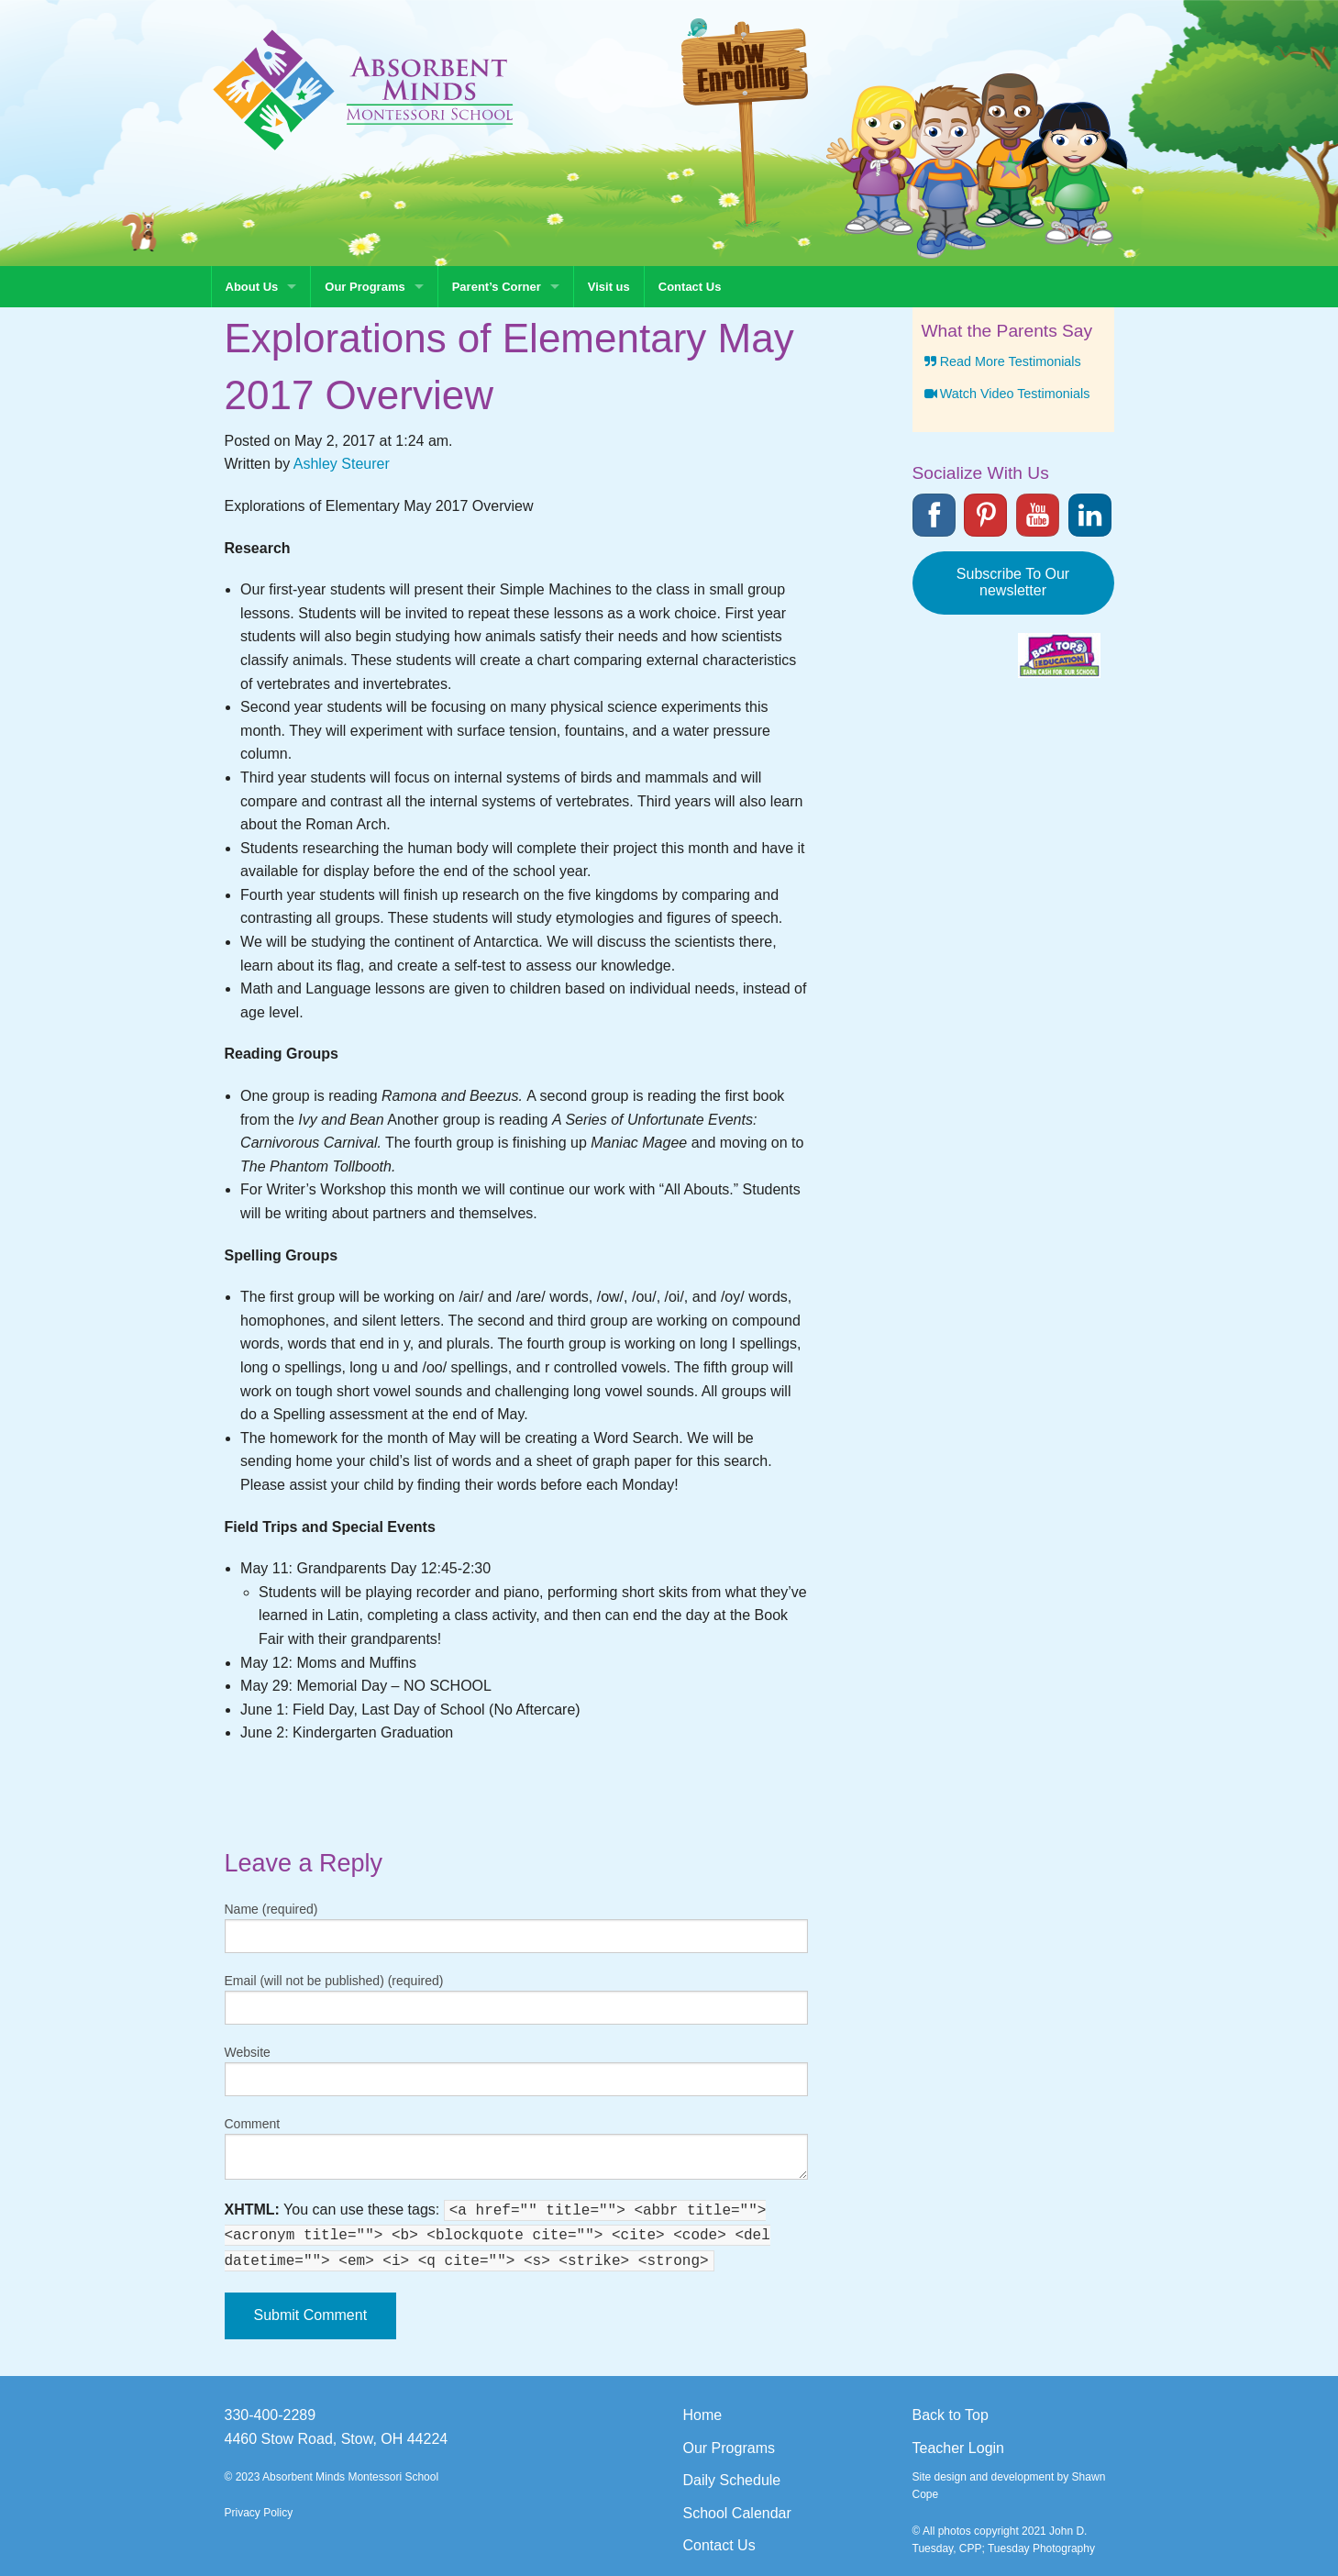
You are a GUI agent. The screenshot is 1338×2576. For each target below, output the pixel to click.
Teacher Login (958, 2448)
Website (248, 2052)
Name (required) (271, 1909)
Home (703, 2415)
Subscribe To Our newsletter (1013, 582)
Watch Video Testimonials (1006, 393)
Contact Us (690, 287)
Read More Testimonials (1001, 361)
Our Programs (364, 287)
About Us (252, 287)
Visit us (609, 287)
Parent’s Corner (496, 287)
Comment (253, 2123)
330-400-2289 (270, 2415)
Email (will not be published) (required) (334, 1980)
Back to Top (950, 2415)
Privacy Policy (259, 2512)
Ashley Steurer (341, 464)
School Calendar (737, 2513)
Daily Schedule (732, 2480)
